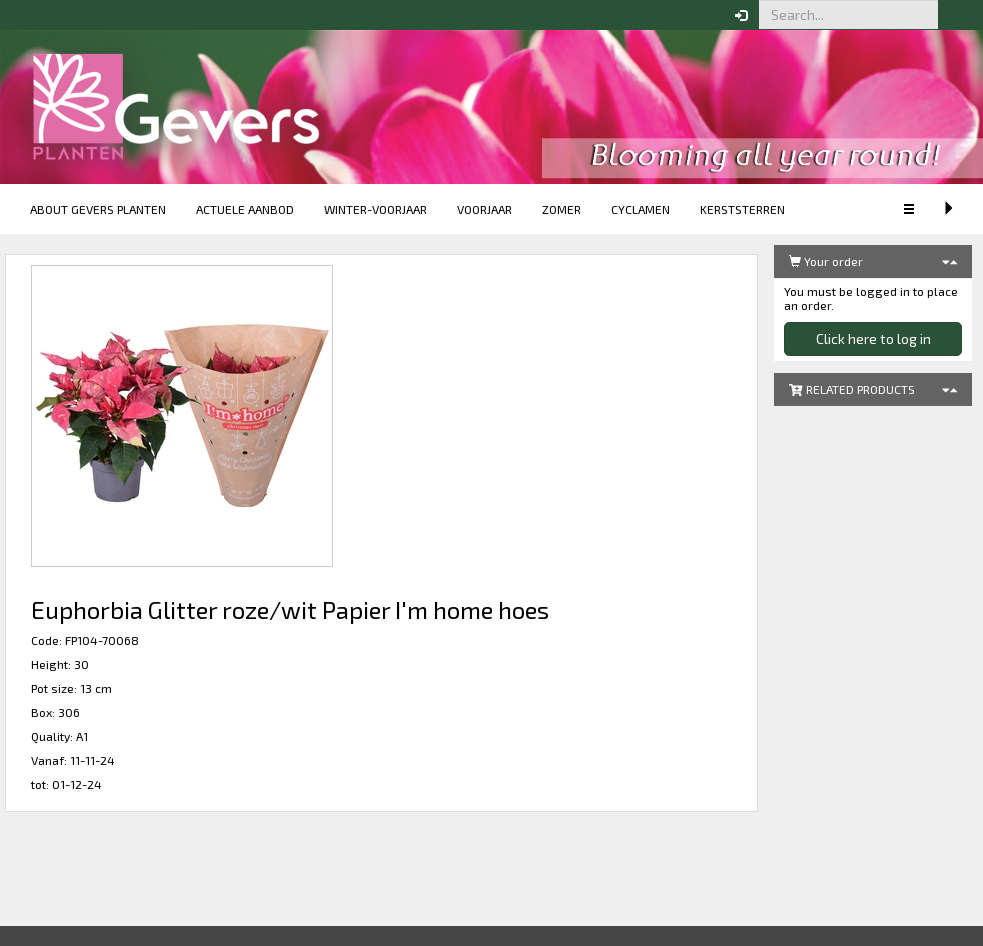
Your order (826, 261)
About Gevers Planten (98, 209)
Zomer (561, 209)
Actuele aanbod (245, 209)
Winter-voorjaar (375, 209)
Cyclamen (640, 209)
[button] (953, 15)
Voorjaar (484, 209)
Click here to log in (873, 338)
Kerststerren (742, 209)
